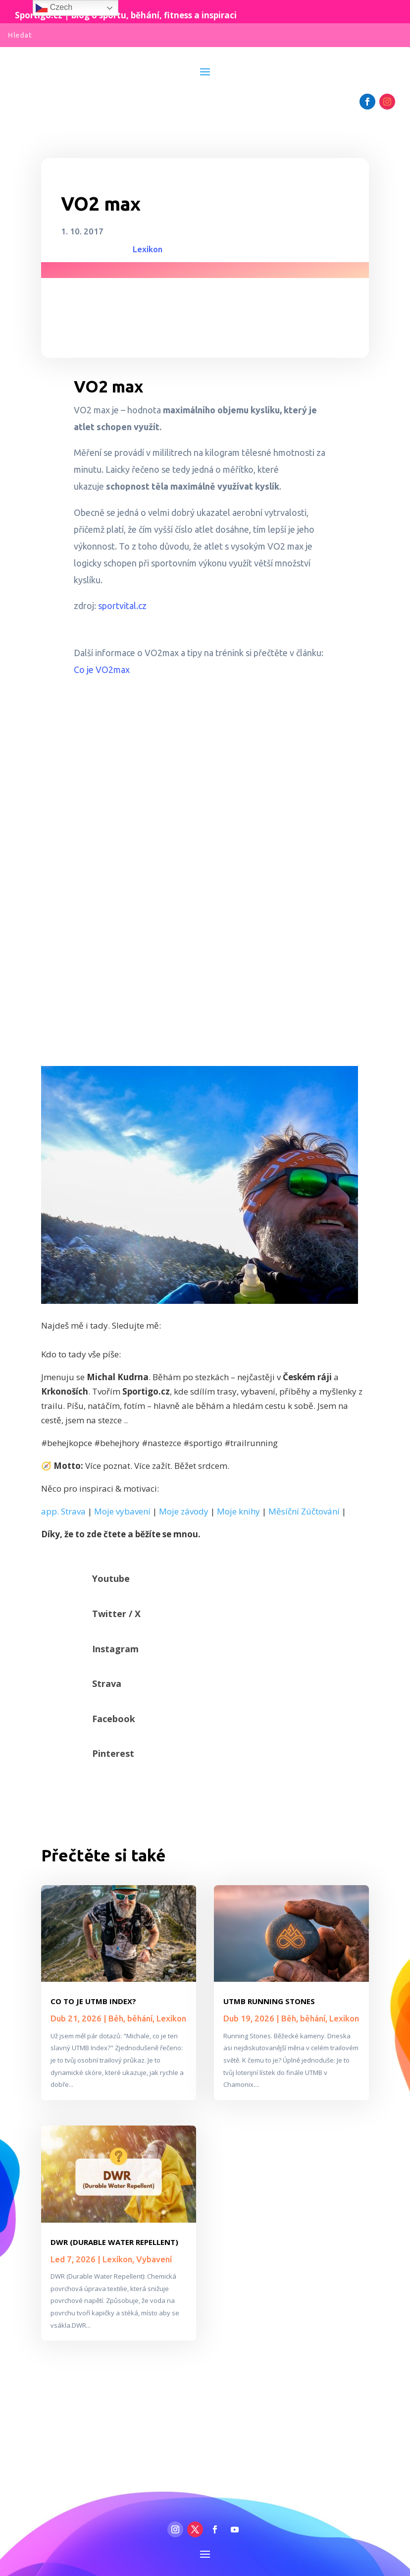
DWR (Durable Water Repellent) (114, 2242)
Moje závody (183, 1511)
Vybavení (154, 2259)
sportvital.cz (122, 606)
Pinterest (113, 1753)
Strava (106, 1683)
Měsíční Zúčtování (304, 1511)
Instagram (115, 1649)
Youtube (111, 1578)
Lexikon (147, 249)
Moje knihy (238, 1511)
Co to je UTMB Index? (93, 2001)
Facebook (113, 1719)
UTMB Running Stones (269, 2001)
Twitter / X (116, 1614)
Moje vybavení (122, 1511)
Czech (54, 8)
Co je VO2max (102, 669)
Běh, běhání (130, 2018)
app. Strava (63, 1511)
